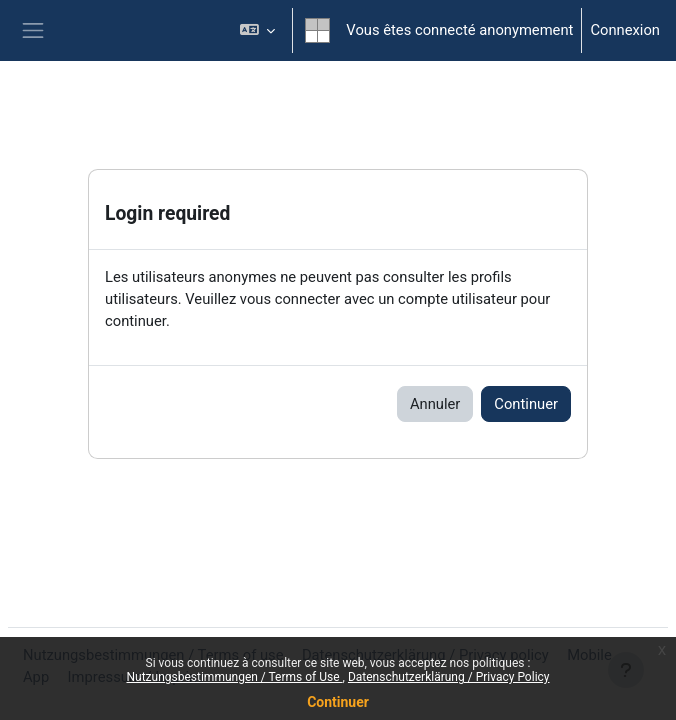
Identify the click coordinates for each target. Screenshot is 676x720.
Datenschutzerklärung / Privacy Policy (449, 677)
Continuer (338, 702)
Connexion (625, 30)
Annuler (435, 404)
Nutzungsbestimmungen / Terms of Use (234, 677)
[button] (257, 30)
